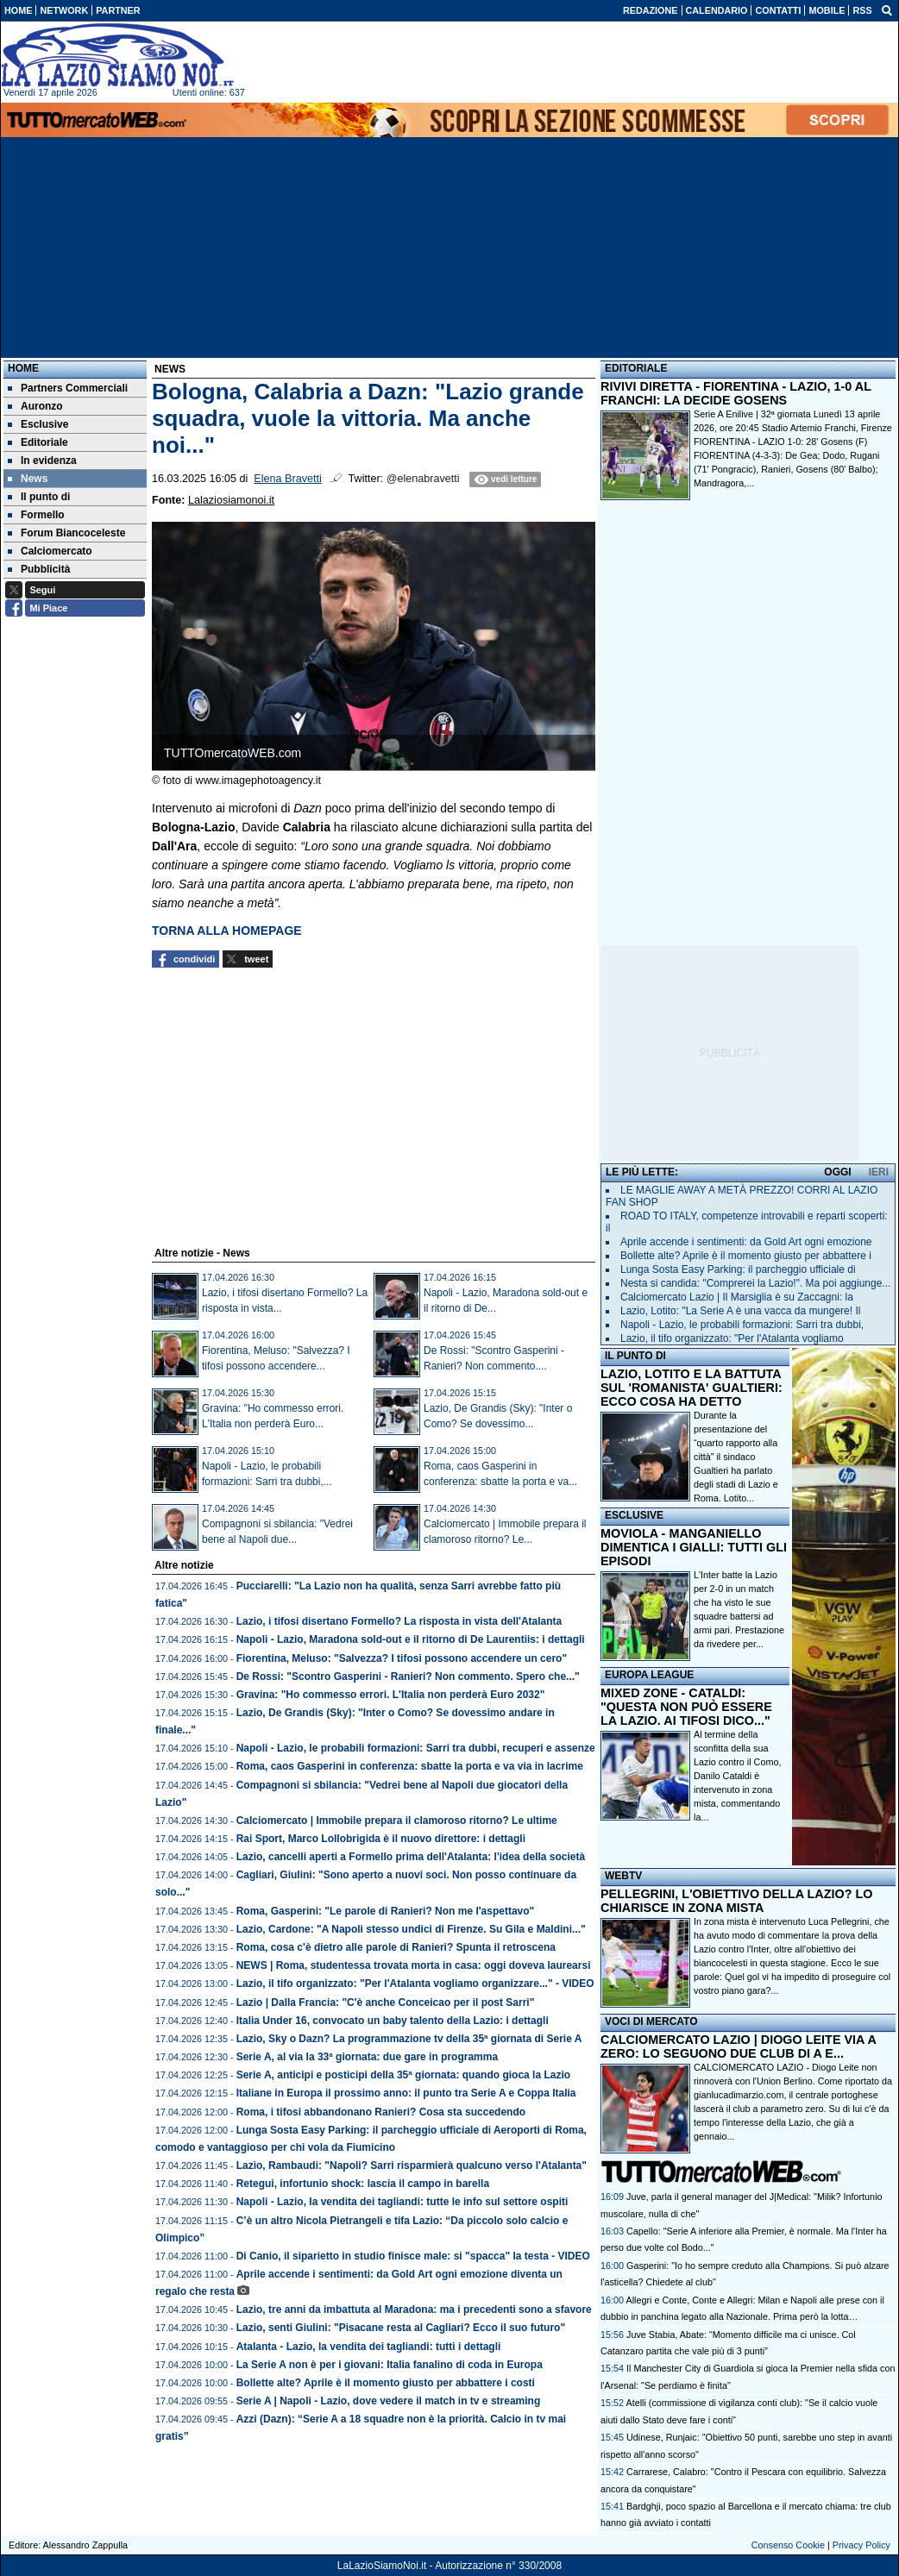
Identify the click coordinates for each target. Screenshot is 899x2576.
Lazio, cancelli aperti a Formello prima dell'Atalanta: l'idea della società (411, 1857)
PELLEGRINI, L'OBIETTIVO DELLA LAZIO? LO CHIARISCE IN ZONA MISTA (736, 1901)
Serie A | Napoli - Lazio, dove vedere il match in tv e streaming (388, 2401)
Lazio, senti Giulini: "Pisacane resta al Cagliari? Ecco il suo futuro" (400, 2328)
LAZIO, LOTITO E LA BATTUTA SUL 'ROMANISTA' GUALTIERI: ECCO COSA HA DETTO (691, 1387)
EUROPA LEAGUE (649, 1675)
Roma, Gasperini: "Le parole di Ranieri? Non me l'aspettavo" (385, 1911)
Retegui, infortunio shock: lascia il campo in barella (362, 2184)
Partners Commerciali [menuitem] (68, 388)
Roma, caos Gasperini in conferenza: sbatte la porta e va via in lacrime (409, 1766)
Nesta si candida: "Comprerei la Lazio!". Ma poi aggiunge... (755, 1283)
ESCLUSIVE (634, 1515)
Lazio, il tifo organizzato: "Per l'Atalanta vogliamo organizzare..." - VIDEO (415, 1983)
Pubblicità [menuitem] (39, 569)
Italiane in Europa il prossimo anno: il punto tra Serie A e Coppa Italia (406, 2093)
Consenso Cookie (788, 2545)
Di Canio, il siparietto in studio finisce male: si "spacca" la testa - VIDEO (413, 2256)
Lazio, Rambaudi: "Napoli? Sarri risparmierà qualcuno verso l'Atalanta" (411, 2165)
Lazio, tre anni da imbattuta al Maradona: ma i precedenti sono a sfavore (414, 2309)
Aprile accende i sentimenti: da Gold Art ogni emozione (746, 1242)
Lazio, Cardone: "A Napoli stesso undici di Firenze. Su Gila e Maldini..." (411, 1929)
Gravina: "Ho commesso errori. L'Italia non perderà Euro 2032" (390, 1695)
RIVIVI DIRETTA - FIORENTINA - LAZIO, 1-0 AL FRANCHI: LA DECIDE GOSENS (735, 393)
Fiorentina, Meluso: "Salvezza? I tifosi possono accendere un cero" (401, 1658)
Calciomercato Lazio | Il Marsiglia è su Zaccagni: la (736, 1297)
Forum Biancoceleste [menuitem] (66, 533)
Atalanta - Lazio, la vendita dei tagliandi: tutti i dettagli (368, 2347)
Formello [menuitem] (36, 515)
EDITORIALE (636, 368)
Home (23, 368)
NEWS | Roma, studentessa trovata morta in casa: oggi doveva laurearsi (413, 1965)
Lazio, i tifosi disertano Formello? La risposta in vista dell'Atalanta (399, 1621)
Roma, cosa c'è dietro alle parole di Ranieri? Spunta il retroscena (396, 1947)
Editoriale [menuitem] (38, 442)
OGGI (837, 1172)
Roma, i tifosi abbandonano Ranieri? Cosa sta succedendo (380, 2112)
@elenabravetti (423, 479)
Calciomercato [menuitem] (50, 551)
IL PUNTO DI (635, 1356)
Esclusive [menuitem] (38, 424)
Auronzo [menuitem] (35, 406)
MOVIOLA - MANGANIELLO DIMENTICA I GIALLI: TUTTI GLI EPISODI (693, 1547)
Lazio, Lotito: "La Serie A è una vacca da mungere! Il (740, 1311)
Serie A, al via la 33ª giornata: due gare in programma (367, 2057)
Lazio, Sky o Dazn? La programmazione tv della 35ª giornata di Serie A (409, 2039)
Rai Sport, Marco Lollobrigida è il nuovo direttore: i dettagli (380, 1839)
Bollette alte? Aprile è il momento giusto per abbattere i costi (385, 2383)
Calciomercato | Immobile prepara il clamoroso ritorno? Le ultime (396, 1820)
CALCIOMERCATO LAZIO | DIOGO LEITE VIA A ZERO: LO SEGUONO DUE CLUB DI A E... (738, 2046)
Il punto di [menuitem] (39, 497)
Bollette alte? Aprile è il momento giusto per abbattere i (745, 1256)
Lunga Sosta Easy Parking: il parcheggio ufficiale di (738, 1269)
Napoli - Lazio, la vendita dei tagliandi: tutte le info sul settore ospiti (402, 2202)
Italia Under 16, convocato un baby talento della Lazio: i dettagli (392, 2021)
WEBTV (623, 1876)
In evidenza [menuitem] (42, 460)
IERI (879, 1172)
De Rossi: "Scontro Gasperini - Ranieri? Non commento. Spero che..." (408, 1676)
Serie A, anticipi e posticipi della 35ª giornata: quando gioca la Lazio (403, 2075)
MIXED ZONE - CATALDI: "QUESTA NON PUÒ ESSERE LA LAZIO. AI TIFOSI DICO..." (686, 1706)
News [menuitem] (27, 479)
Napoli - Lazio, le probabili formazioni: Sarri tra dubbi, (742, 1325)
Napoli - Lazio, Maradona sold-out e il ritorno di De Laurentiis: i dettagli (410, 1639)
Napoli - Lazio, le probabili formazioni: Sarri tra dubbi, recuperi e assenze (415, 1748)
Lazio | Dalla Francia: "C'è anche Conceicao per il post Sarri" (385, 2002)
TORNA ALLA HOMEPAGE (227, 930)
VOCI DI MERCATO (651, 2021)
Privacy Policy (861, 2545)
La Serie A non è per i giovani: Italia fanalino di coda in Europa (389, 2365)
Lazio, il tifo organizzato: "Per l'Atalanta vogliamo (732, 1338)
